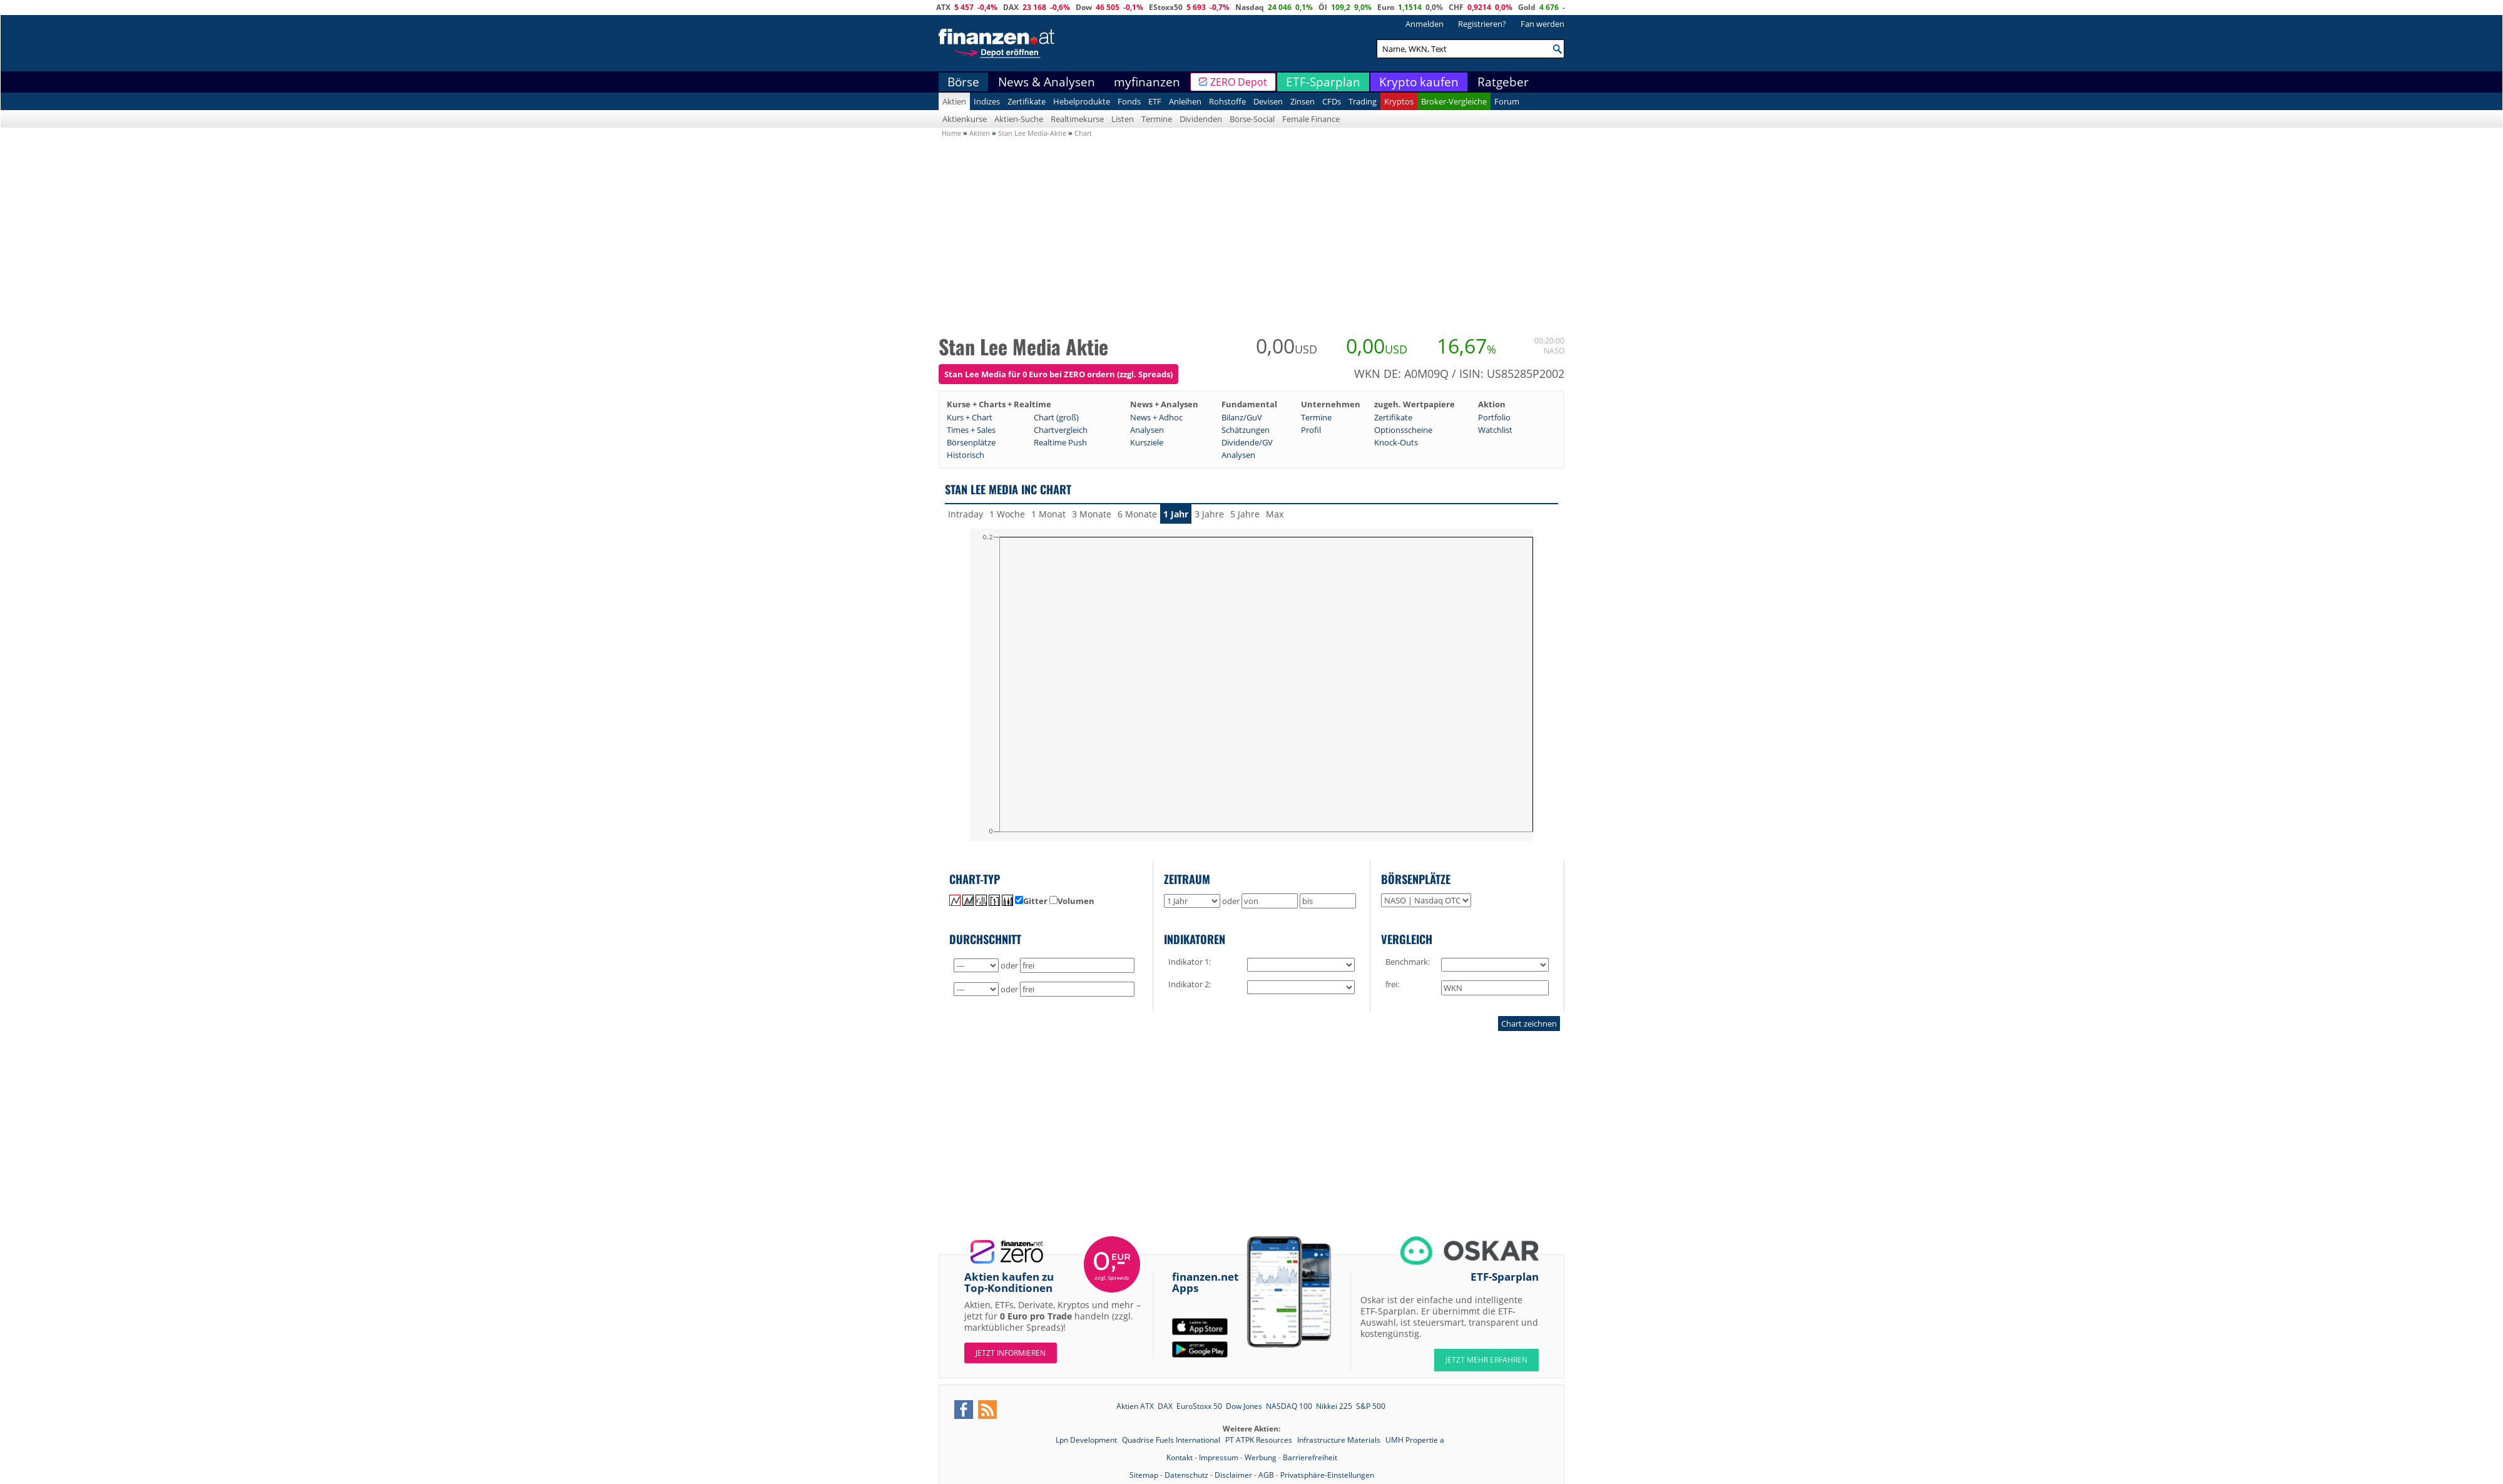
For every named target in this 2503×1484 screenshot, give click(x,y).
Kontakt (1179, 1457)
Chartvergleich (1061, 429)
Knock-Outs (1396, 442)
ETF (1154, 101)
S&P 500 (1370, 1406)
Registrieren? (1482, 23)
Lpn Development (1087, 1440)
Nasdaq (1249, 7)
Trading (1362, 101)
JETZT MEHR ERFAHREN (1486, 1359)
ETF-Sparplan (1323, 82)
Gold (1527, 7)
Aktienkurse (964, 119)
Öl (1322, 7)
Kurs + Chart (969, 417)
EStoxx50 (1166, 7)
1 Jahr (1175, 514)
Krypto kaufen (1419, 82)
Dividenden (1201, 119)
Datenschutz (1186, 1475)
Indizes (987, 101)
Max (1274, 514)
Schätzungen (1245, 429)
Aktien (954, 101)
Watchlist (1495, 429)
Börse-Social (1252, 119)
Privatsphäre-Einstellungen (1327, 1475)
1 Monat (1048, 514)
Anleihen (1185, 101)
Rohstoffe (1227, 101)
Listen (1122, 119)
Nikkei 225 (1334, 1406)
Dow (1084, 7)
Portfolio (1494, 417)
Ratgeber (1503, 82)
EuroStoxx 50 (1199, 1406)
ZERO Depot (1238, 82)
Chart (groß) (1056, 417)
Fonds (1129, 101)
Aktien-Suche (1018, 119)
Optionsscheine (1403, 429)
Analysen (1147, 429)
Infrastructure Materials (1339, 1440)
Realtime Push (1060, 442)
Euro (1385, 7)
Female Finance (1311, 119)
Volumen (1071, 901)
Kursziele (1146, 442)
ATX (943, 7)
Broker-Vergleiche (1454, 101)
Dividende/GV (1247, 442)
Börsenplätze (971, 442)
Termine (1156, 119)
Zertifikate (1026, 101)
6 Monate (1137, 514)
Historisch (965, 454)
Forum (1506, 101)
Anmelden (1424, 23)
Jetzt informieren (1011, 1353)
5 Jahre (1245, 514)
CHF (1456, 7)
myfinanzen (1147, 82)
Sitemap (1143, 1475)
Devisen (1268, 101)
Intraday (965, 514)
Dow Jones (1244, 1406)
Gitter (1031, 901)
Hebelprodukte (1081, 101)
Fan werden (1542, 23)
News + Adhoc (1156, 417)
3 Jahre (1209, 514)
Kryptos (1399, 101)
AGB (1266, 1475)
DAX (1011, 7)
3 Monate (1091, 514)
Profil (1311, 429)
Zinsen (1302, 101)
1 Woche (1007, 514)
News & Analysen (1046, 82)
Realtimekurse (1077, 119)
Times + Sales (971, 429)
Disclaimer (1233, 1475)
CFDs (1331, 101)
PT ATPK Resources (1259, 1440)
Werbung (1261, 1457)
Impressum (1218, 1457)
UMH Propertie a (1414, 1440)
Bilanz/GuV (1241, 417)
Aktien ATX (1135, 1406)
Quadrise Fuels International (1172, 1440)
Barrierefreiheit (1310, 1457)
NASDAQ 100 (1289, 1406)
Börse (963, 82)
